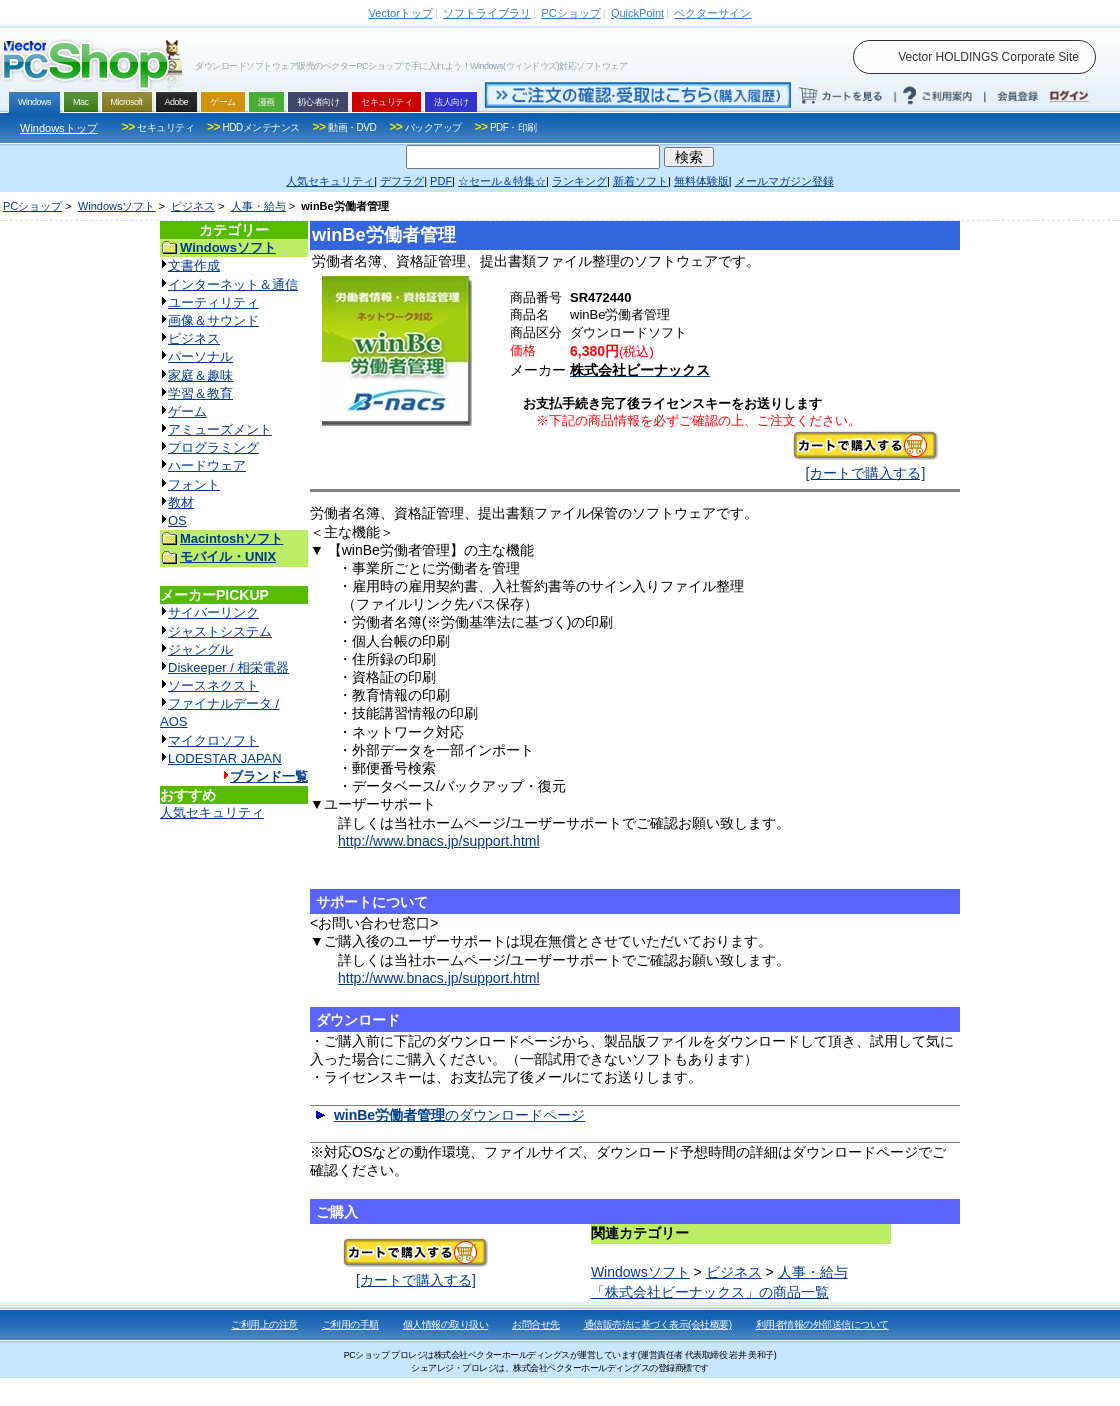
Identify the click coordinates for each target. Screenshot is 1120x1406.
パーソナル (200, 356)
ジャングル (200, 649)
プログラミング (213, 447)
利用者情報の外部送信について (822, 1324)
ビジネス (193, 206)
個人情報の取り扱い (446, 1324)
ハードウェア (207, 465)
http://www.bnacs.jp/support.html (439, 841)
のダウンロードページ (459, 1115)
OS (177, 520)
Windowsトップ (59, 128)
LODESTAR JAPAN (225, 758)
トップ (401, 13)
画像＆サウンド (213, 320)
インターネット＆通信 (233, 284)
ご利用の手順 (350, 1324)
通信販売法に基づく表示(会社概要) (658, 1324)
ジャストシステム (220, 631)
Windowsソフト (117, 206)
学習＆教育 (200, 393)
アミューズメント (220, 429)
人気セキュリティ (212, 812)
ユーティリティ (213, 302)
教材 (181, 502)
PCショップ (32, 206)
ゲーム (187, 411)
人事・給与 (258, 206)
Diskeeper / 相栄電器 (228, 667)
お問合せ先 (536, 1324)
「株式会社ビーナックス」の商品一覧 (710, 1292)
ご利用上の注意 (264, 1324)
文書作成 (194, 265)
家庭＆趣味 (200, 375)
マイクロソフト (213, 740)
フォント (194, 484)
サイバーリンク (213, 612)
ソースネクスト (213, 685)
